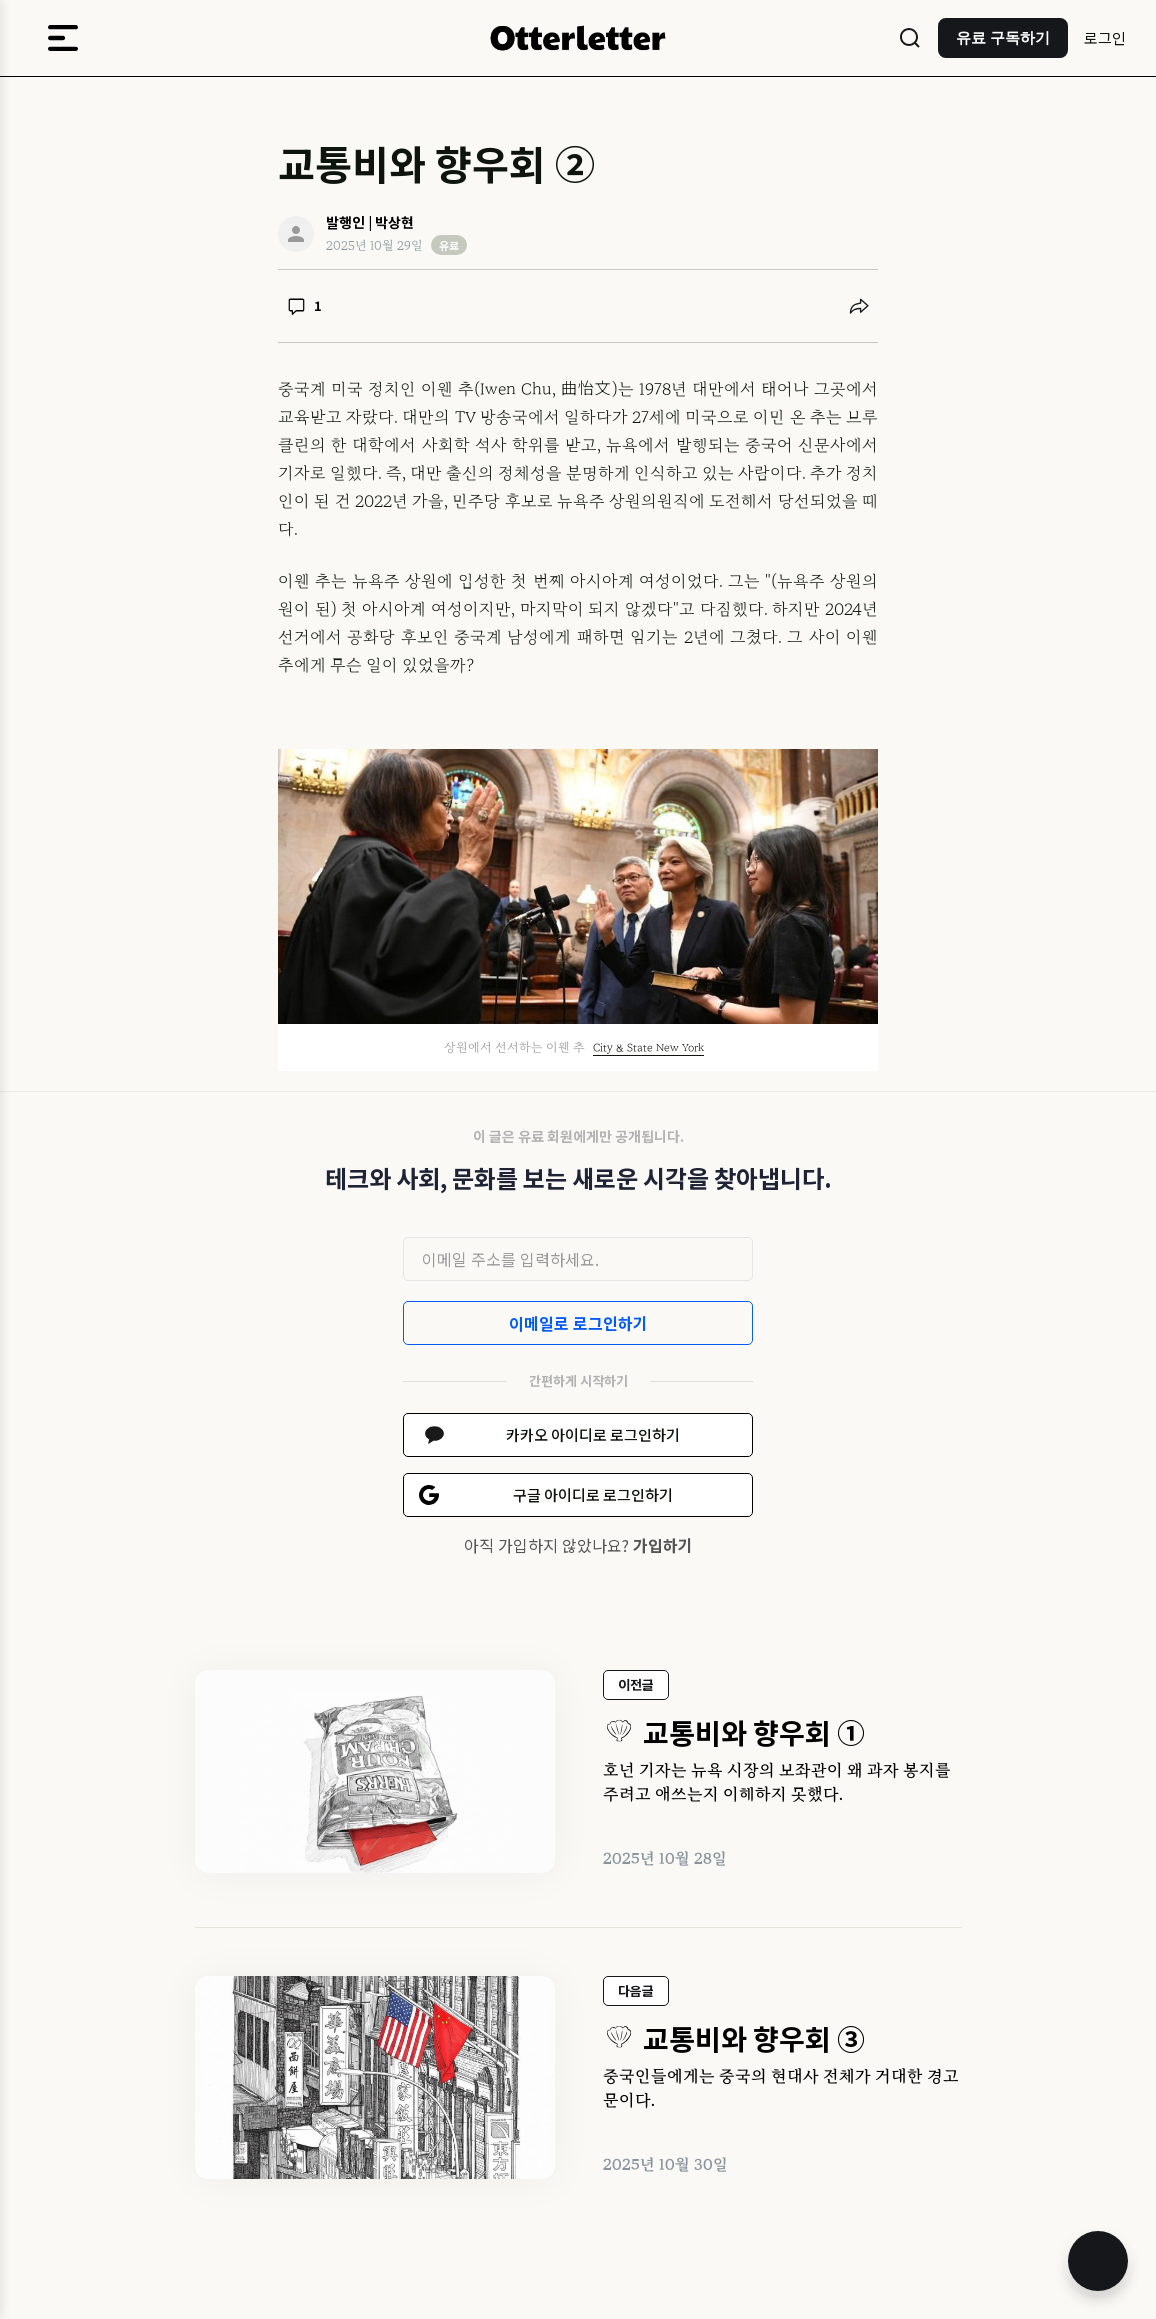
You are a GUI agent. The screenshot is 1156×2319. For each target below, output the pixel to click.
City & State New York (648, 1047)
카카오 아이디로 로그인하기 (593, 1434)
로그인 (1105, 37)
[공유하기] (859, 306)
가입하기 (663, 1545)
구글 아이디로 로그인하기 (593, 1494)
